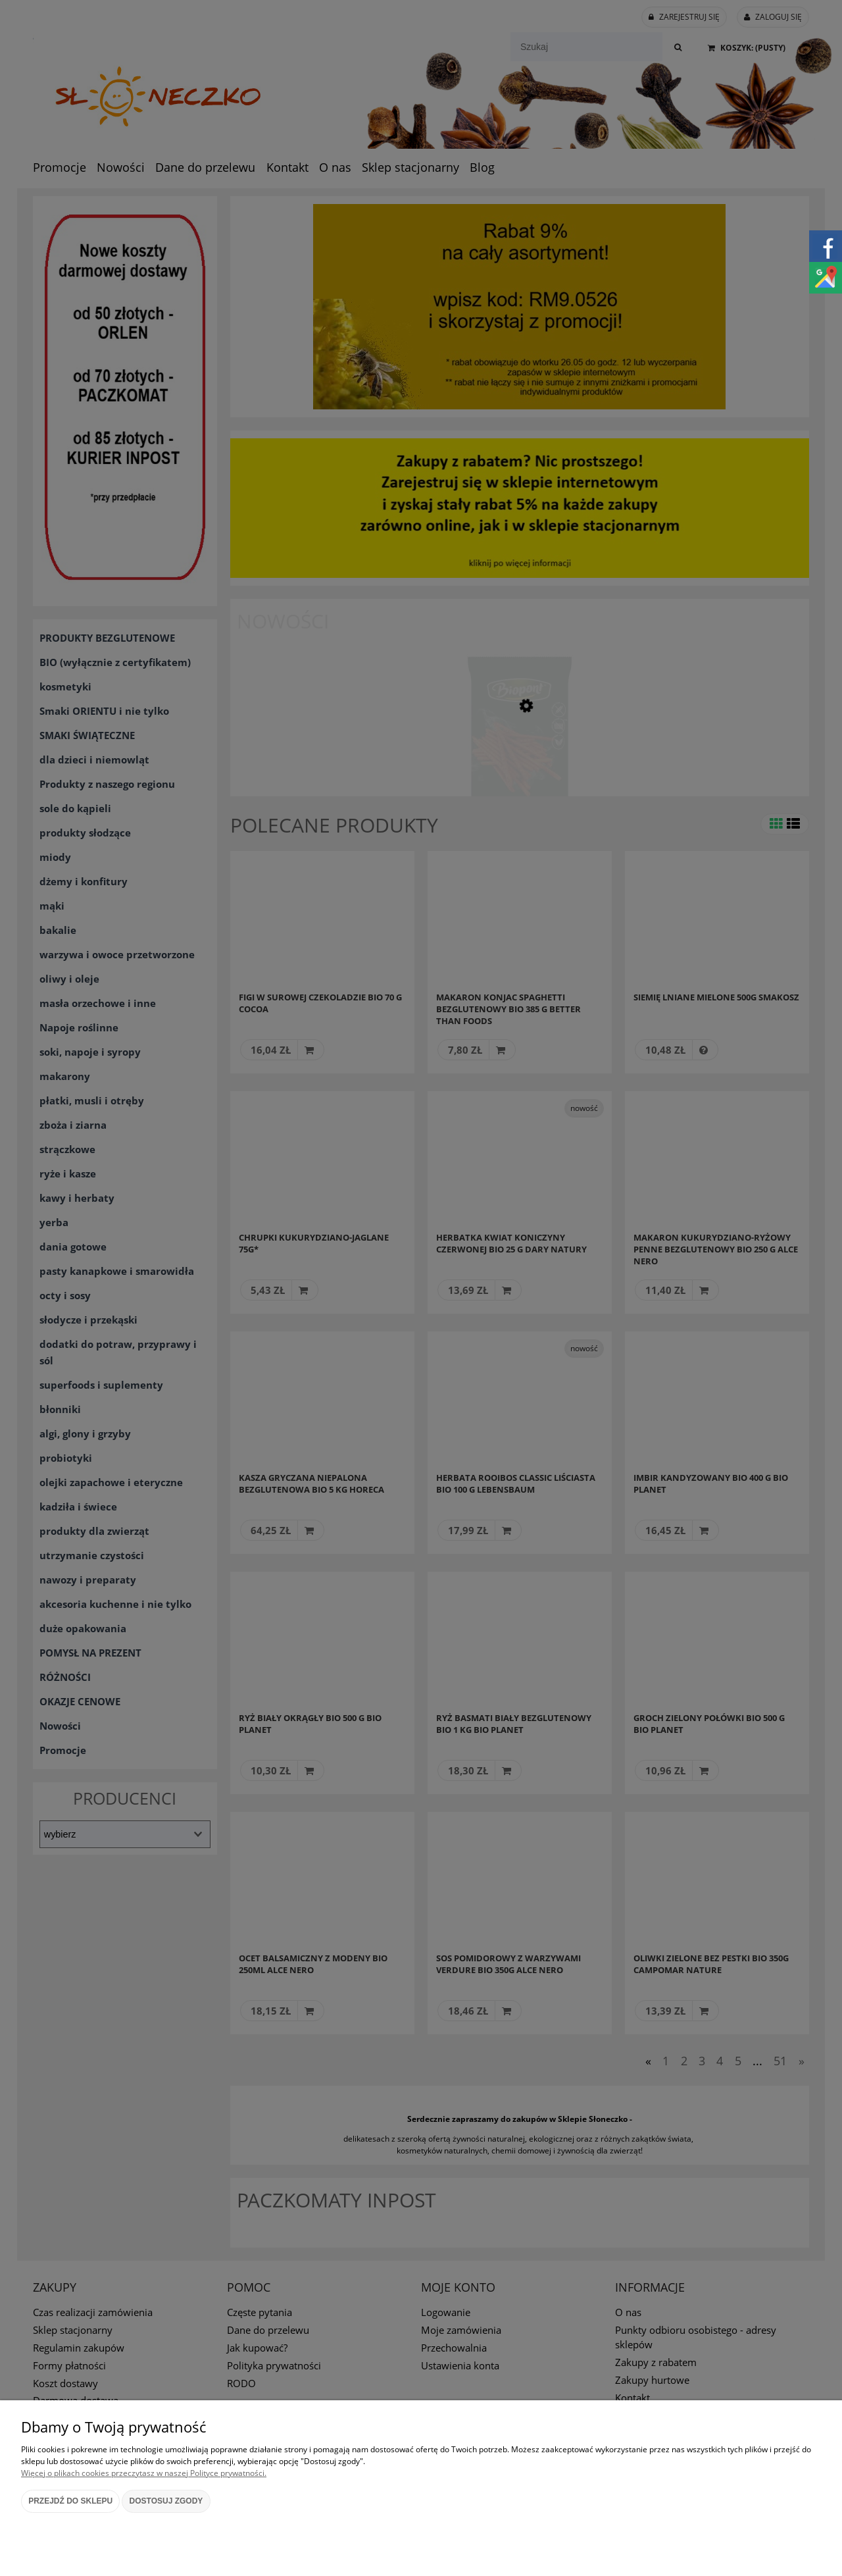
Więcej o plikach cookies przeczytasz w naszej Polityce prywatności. (143, 2473)
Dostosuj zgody (166, 2501)
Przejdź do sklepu (70, 2501)
